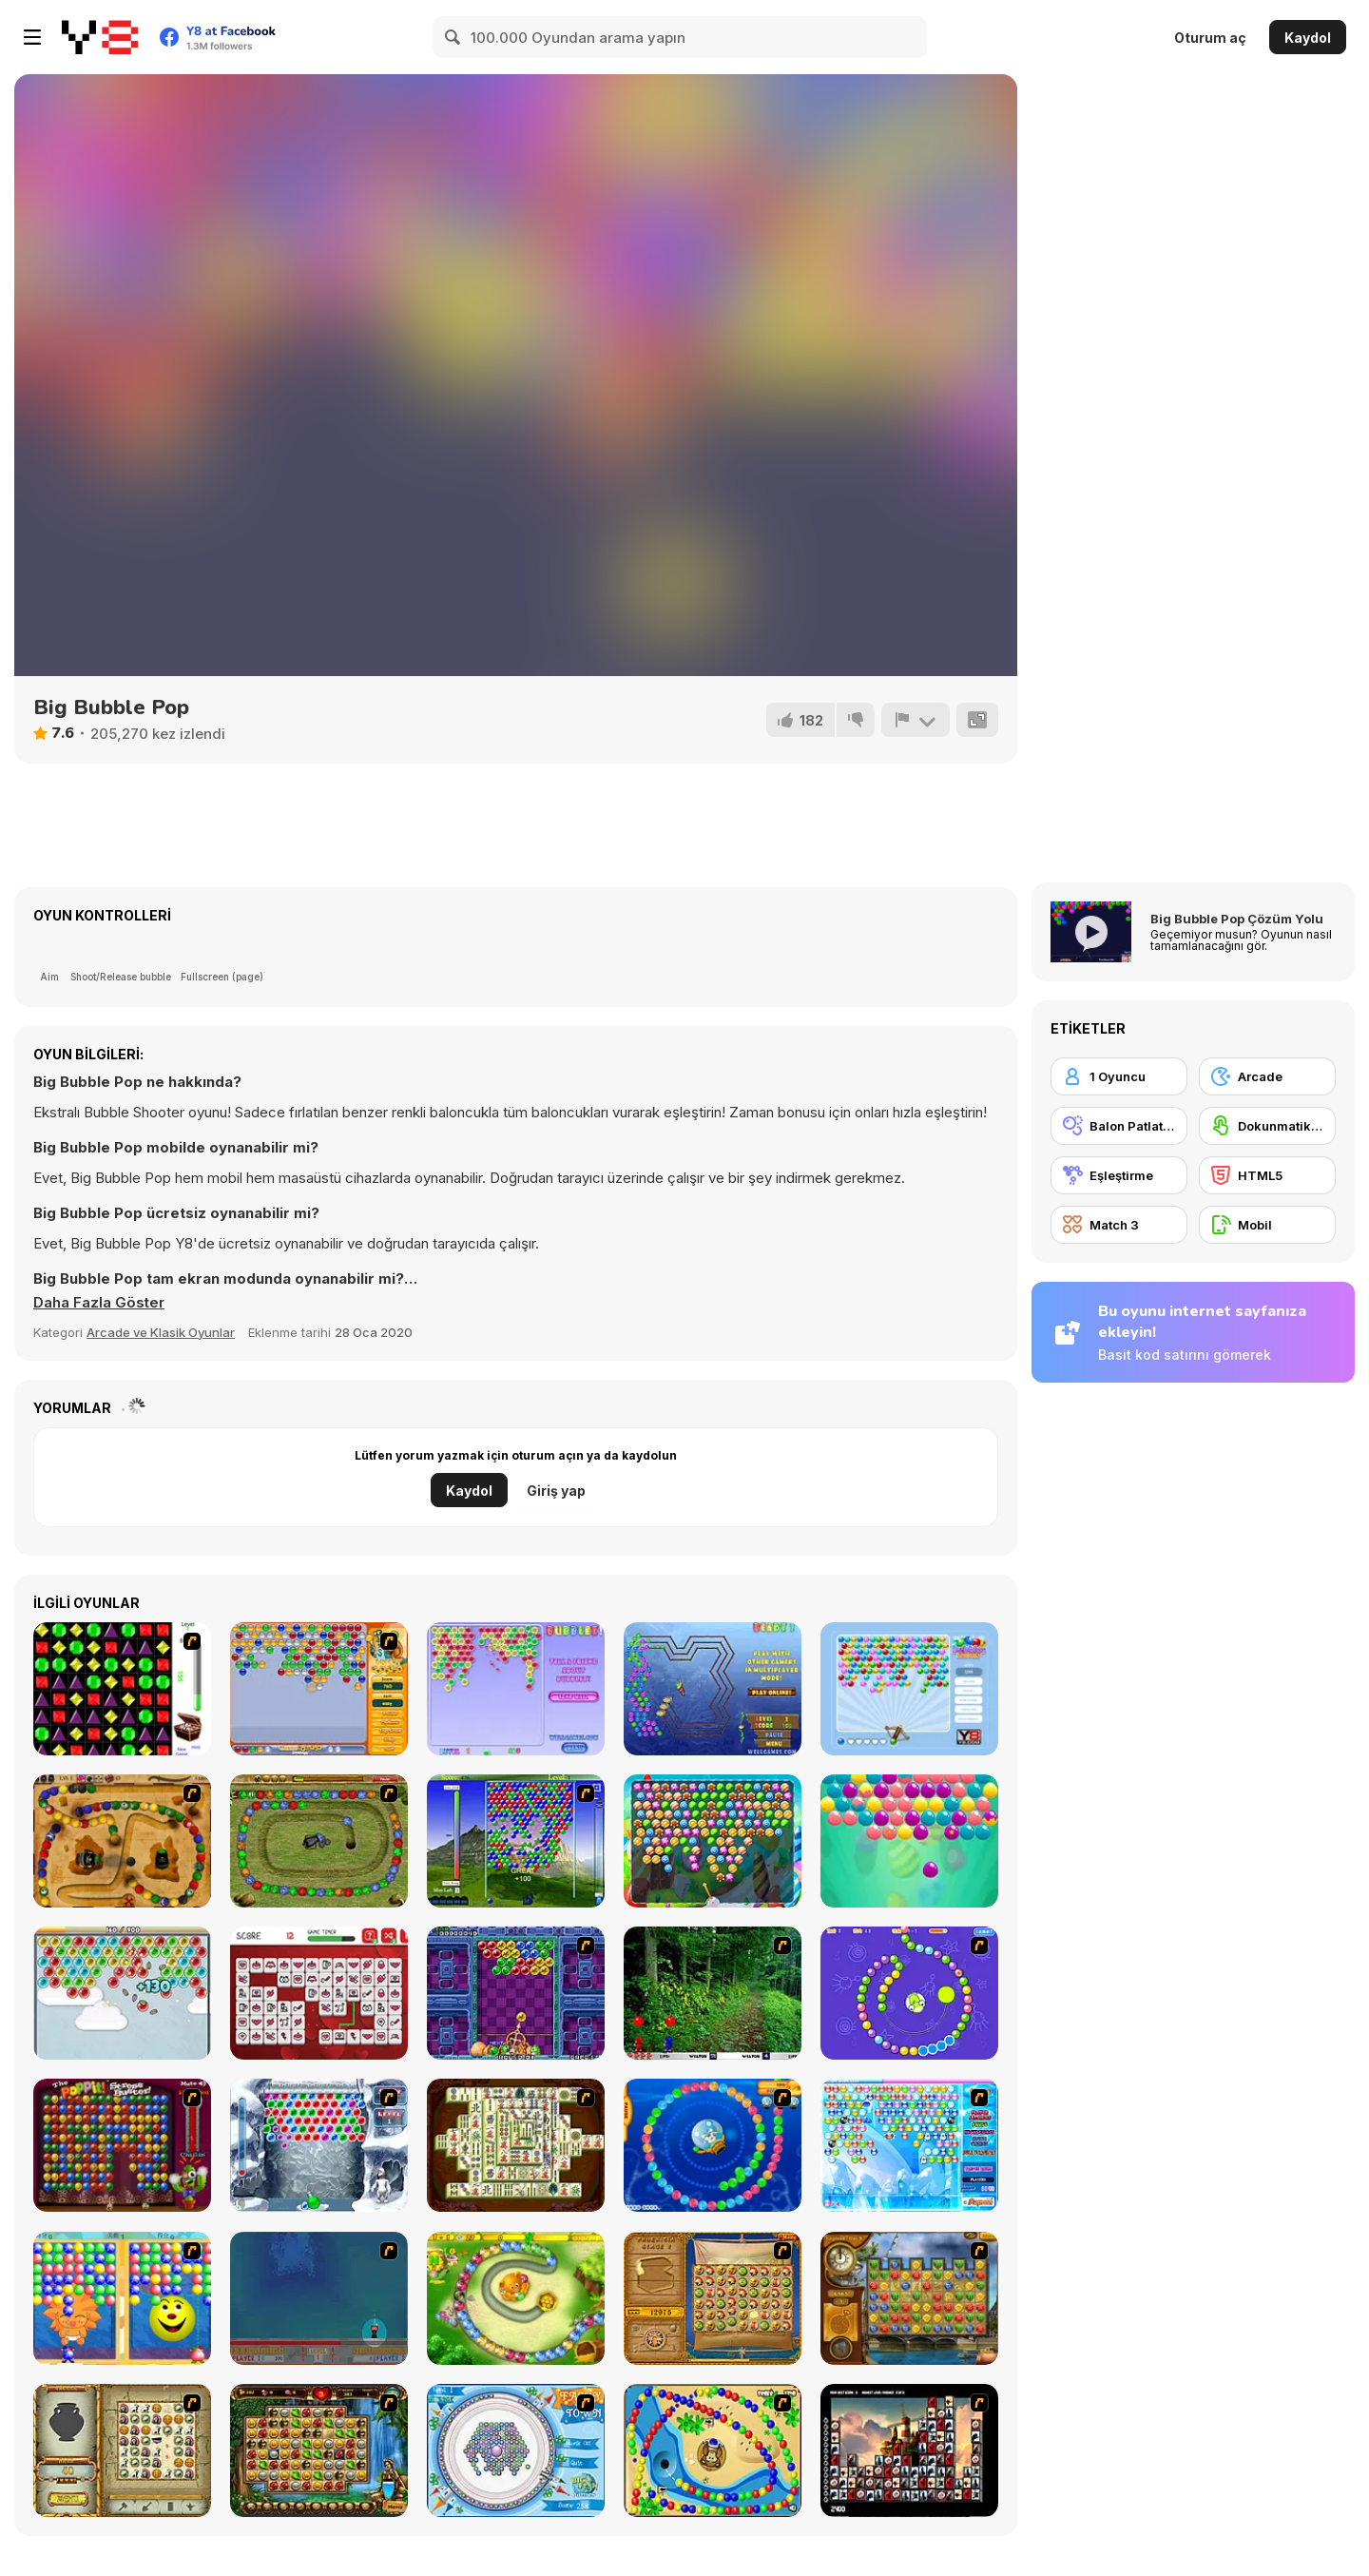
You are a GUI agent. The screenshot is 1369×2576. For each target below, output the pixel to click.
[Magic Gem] (122, 2298)
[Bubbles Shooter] (909, 1688)
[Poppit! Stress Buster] (122, 2145)
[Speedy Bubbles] (319, 1688)
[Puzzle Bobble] (516, 1993)
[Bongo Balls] (712, 2450)
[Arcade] (1267, 1076)
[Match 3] (1119, 1225)
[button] (98, 1302)
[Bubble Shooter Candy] (712, 1841)
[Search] (453, 37)
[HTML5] (1267, 1175)
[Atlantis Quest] (122, 2450)
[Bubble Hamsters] (122, 1993)
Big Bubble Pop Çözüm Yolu (1236, 918)
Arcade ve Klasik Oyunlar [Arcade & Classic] (161, 1332)
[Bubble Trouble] (319, 2298)
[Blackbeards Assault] (122, 1841)
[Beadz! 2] (712, 1688)
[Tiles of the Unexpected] (909, 2450)
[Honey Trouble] (516, 2298)
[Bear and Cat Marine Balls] (712, 2145)
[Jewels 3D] (122, 1688)
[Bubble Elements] (909, 2145)
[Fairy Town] (516, 2450)
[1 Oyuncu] (1119, 1076)
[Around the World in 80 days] (909, 2298)
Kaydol (1307, 37)
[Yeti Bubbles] (319, 2145)
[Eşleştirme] (1119, 1175)
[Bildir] (915, 720)
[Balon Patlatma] (1119, 1126)
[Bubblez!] (516, 1688)
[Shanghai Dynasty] (516, 2145)
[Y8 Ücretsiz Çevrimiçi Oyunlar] (100, 37)
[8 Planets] (909, 1993)
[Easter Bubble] (909, 1841)
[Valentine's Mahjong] (319, 1993)
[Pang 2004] (712, 1993)
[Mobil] (1267, 1225)
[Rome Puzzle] (319, 2450)
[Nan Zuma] (319, 1841)
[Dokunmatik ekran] (1267, 1126)
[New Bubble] (516, 1841)
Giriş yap (556, 1490)
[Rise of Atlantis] (712, 2298)
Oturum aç (1210, 37)
